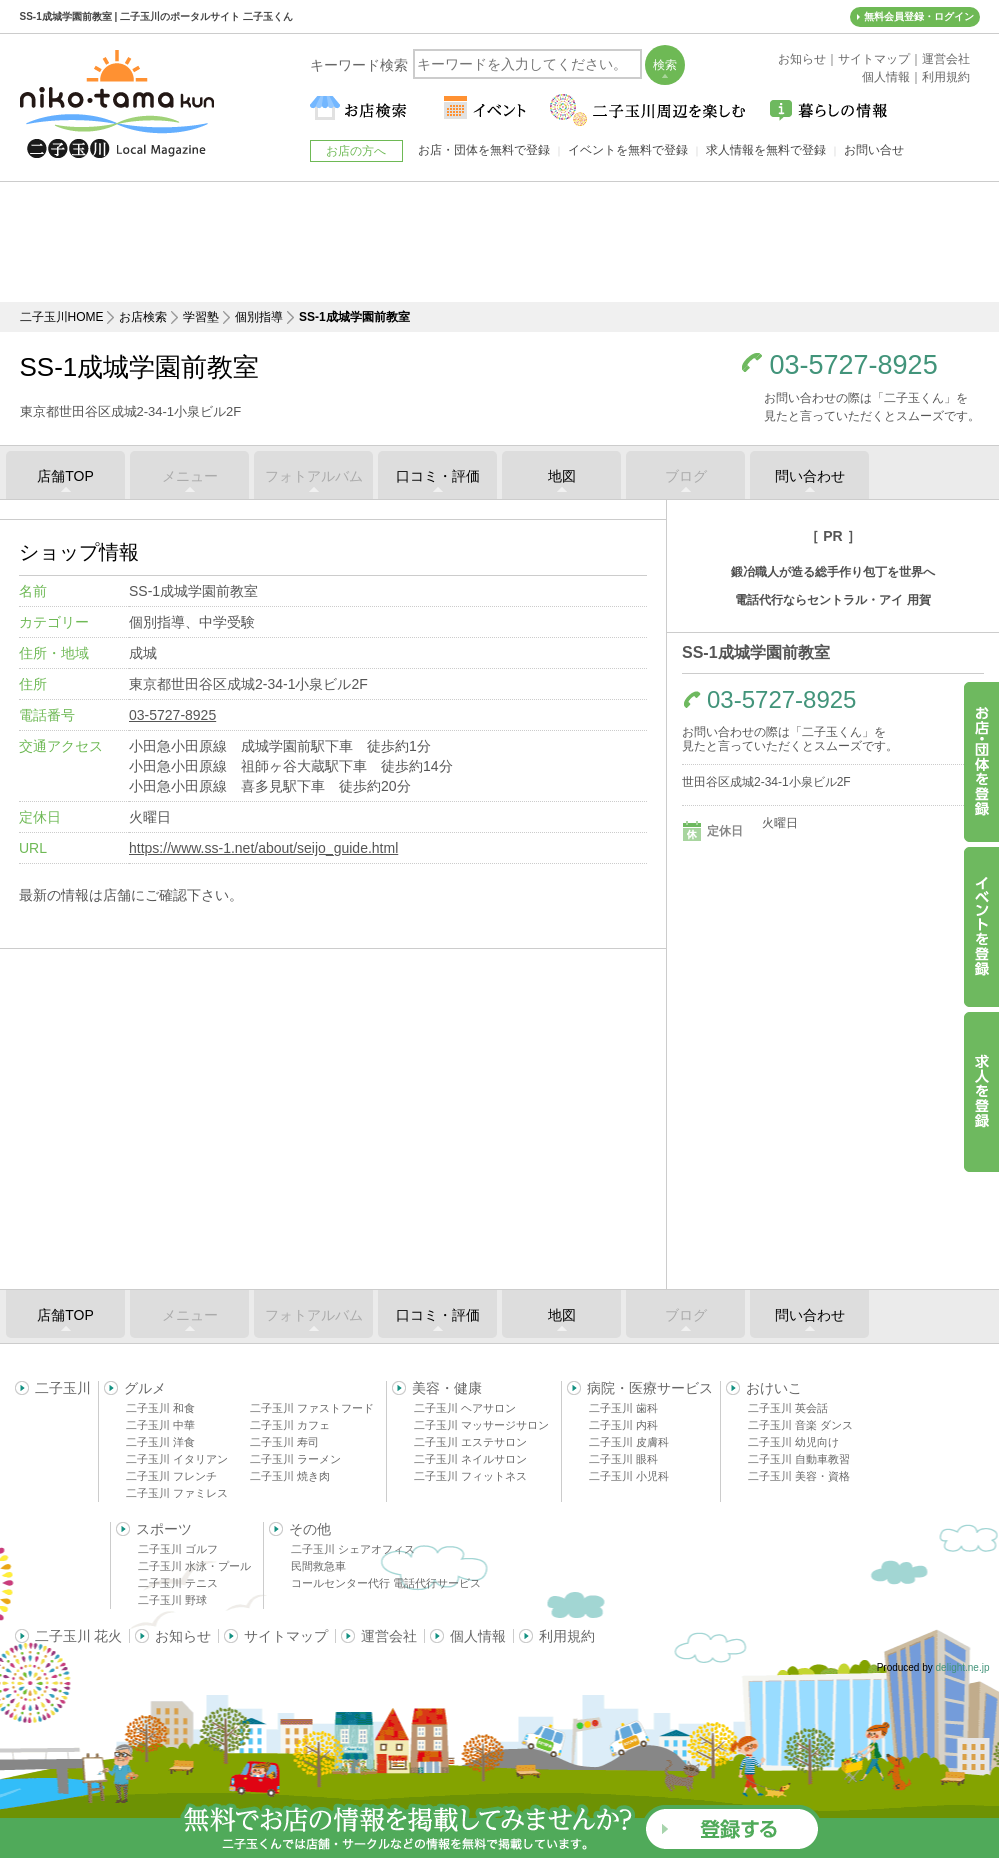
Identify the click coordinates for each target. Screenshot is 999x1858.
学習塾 (201, 317)
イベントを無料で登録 (628, 150)
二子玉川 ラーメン (295, 1459)
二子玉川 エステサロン (470, 1442)
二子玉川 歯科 (623, 1408)
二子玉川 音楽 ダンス (800, 1425)
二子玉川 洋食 (160, 1442)
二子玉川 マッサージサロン (481, 1425)
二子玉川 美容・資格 (799, 1476)
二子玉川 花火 (79, 1636)
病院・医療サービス (650, 1388)
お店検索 (143, 317)
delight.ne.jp (963, 1667)
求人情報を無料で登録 (766, 150)
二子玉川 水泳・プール (194, 1566)
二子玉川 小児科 (629, 1476)
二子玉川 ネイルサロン (470, 1459)
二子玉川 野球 (172, 1600)
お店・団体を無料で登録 (484, 150)
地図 (562, 476)
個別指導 (259, 317)
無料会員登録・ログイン (919, 16)
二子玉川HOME (62, 317)
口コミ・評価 (438, 476)
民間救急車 (318, 1566)
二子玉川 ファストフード (312, 1408)
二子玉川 (63, 1388)
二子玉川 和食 (160, 1408)
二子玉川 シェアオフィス (353, 1549)
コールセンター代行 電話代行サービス (386, 1583)
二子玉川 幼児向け (793, 1442)
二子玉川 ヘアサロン (465, 1408)
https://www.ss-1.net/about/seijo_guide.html (263, 848)
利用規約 (567, 1636)
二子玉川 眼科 (623, 1459)
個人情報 (478, 1636)
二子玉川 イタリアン (177, 1459)
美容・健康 (447, 1388)
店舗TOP (65, 476)
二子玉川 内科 (623, 1425)
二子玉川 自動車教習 (799, 1459)
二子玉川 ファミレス (177, 1493)
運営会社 (389, 1636)
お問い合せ (874, 150)
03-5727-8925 (854, 365)
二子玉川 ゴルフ (178, 1549)
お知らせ (183, 1636)
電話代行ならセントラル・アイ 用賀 (832, 600)
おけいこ (774, 1388)
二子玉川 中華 (160, 1425)
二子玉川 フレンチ (171, 1476)
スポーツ (164, 1529)
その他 (310, 1529)
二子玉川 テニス (178, 1583)
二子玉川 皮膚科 (629, 1442)
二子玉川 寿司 (284, 1442)
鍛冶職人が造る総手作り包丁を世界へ (833, 572)
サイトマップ (286, 1636)
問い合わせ (810, 476)
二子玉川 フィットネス (470, 1476)
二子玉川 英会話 (788, 1408)
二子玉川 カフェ (290, 1425)
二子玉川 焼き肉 (290, 1476)
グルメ (145, 1388)
